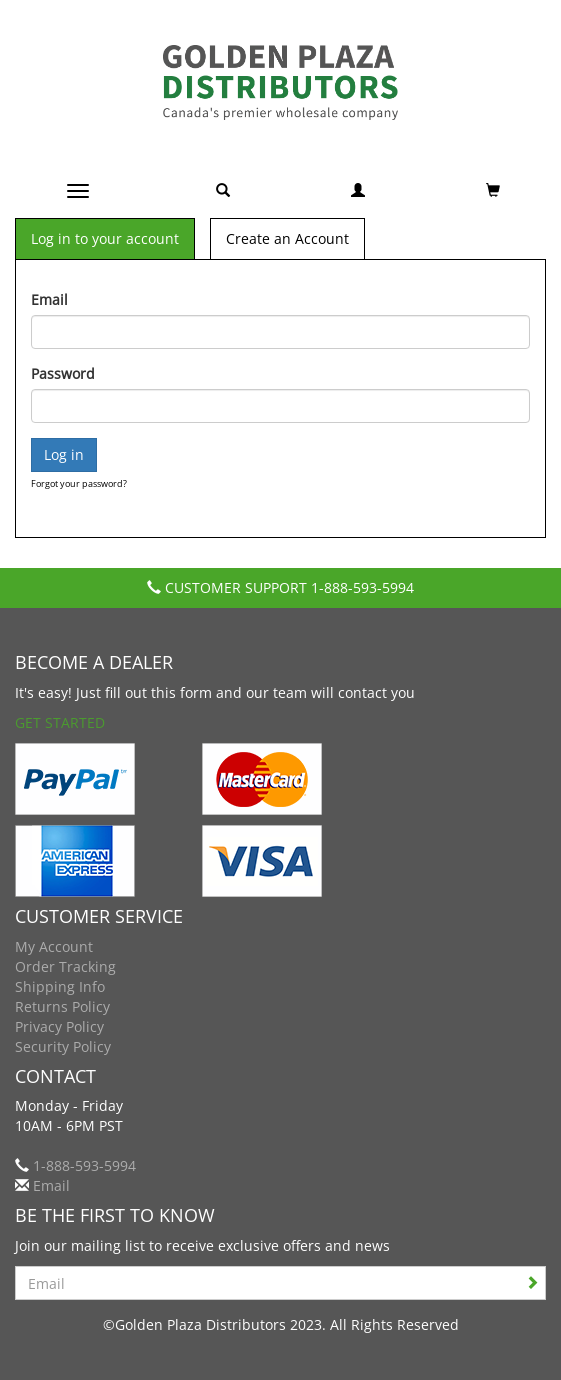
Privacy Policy (59, 1026)
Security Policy (63, 1046)
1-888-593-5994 (362, 587)
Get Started (60, 722)
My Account (54, 946)
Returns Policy (62, 1006)
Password (63, 373)
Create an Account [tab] (287, 238)
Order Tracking (65, 966)
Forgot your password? (79, 483)
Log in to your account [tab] (105, 238)
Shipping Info (60, 986)
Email (49, 299)
